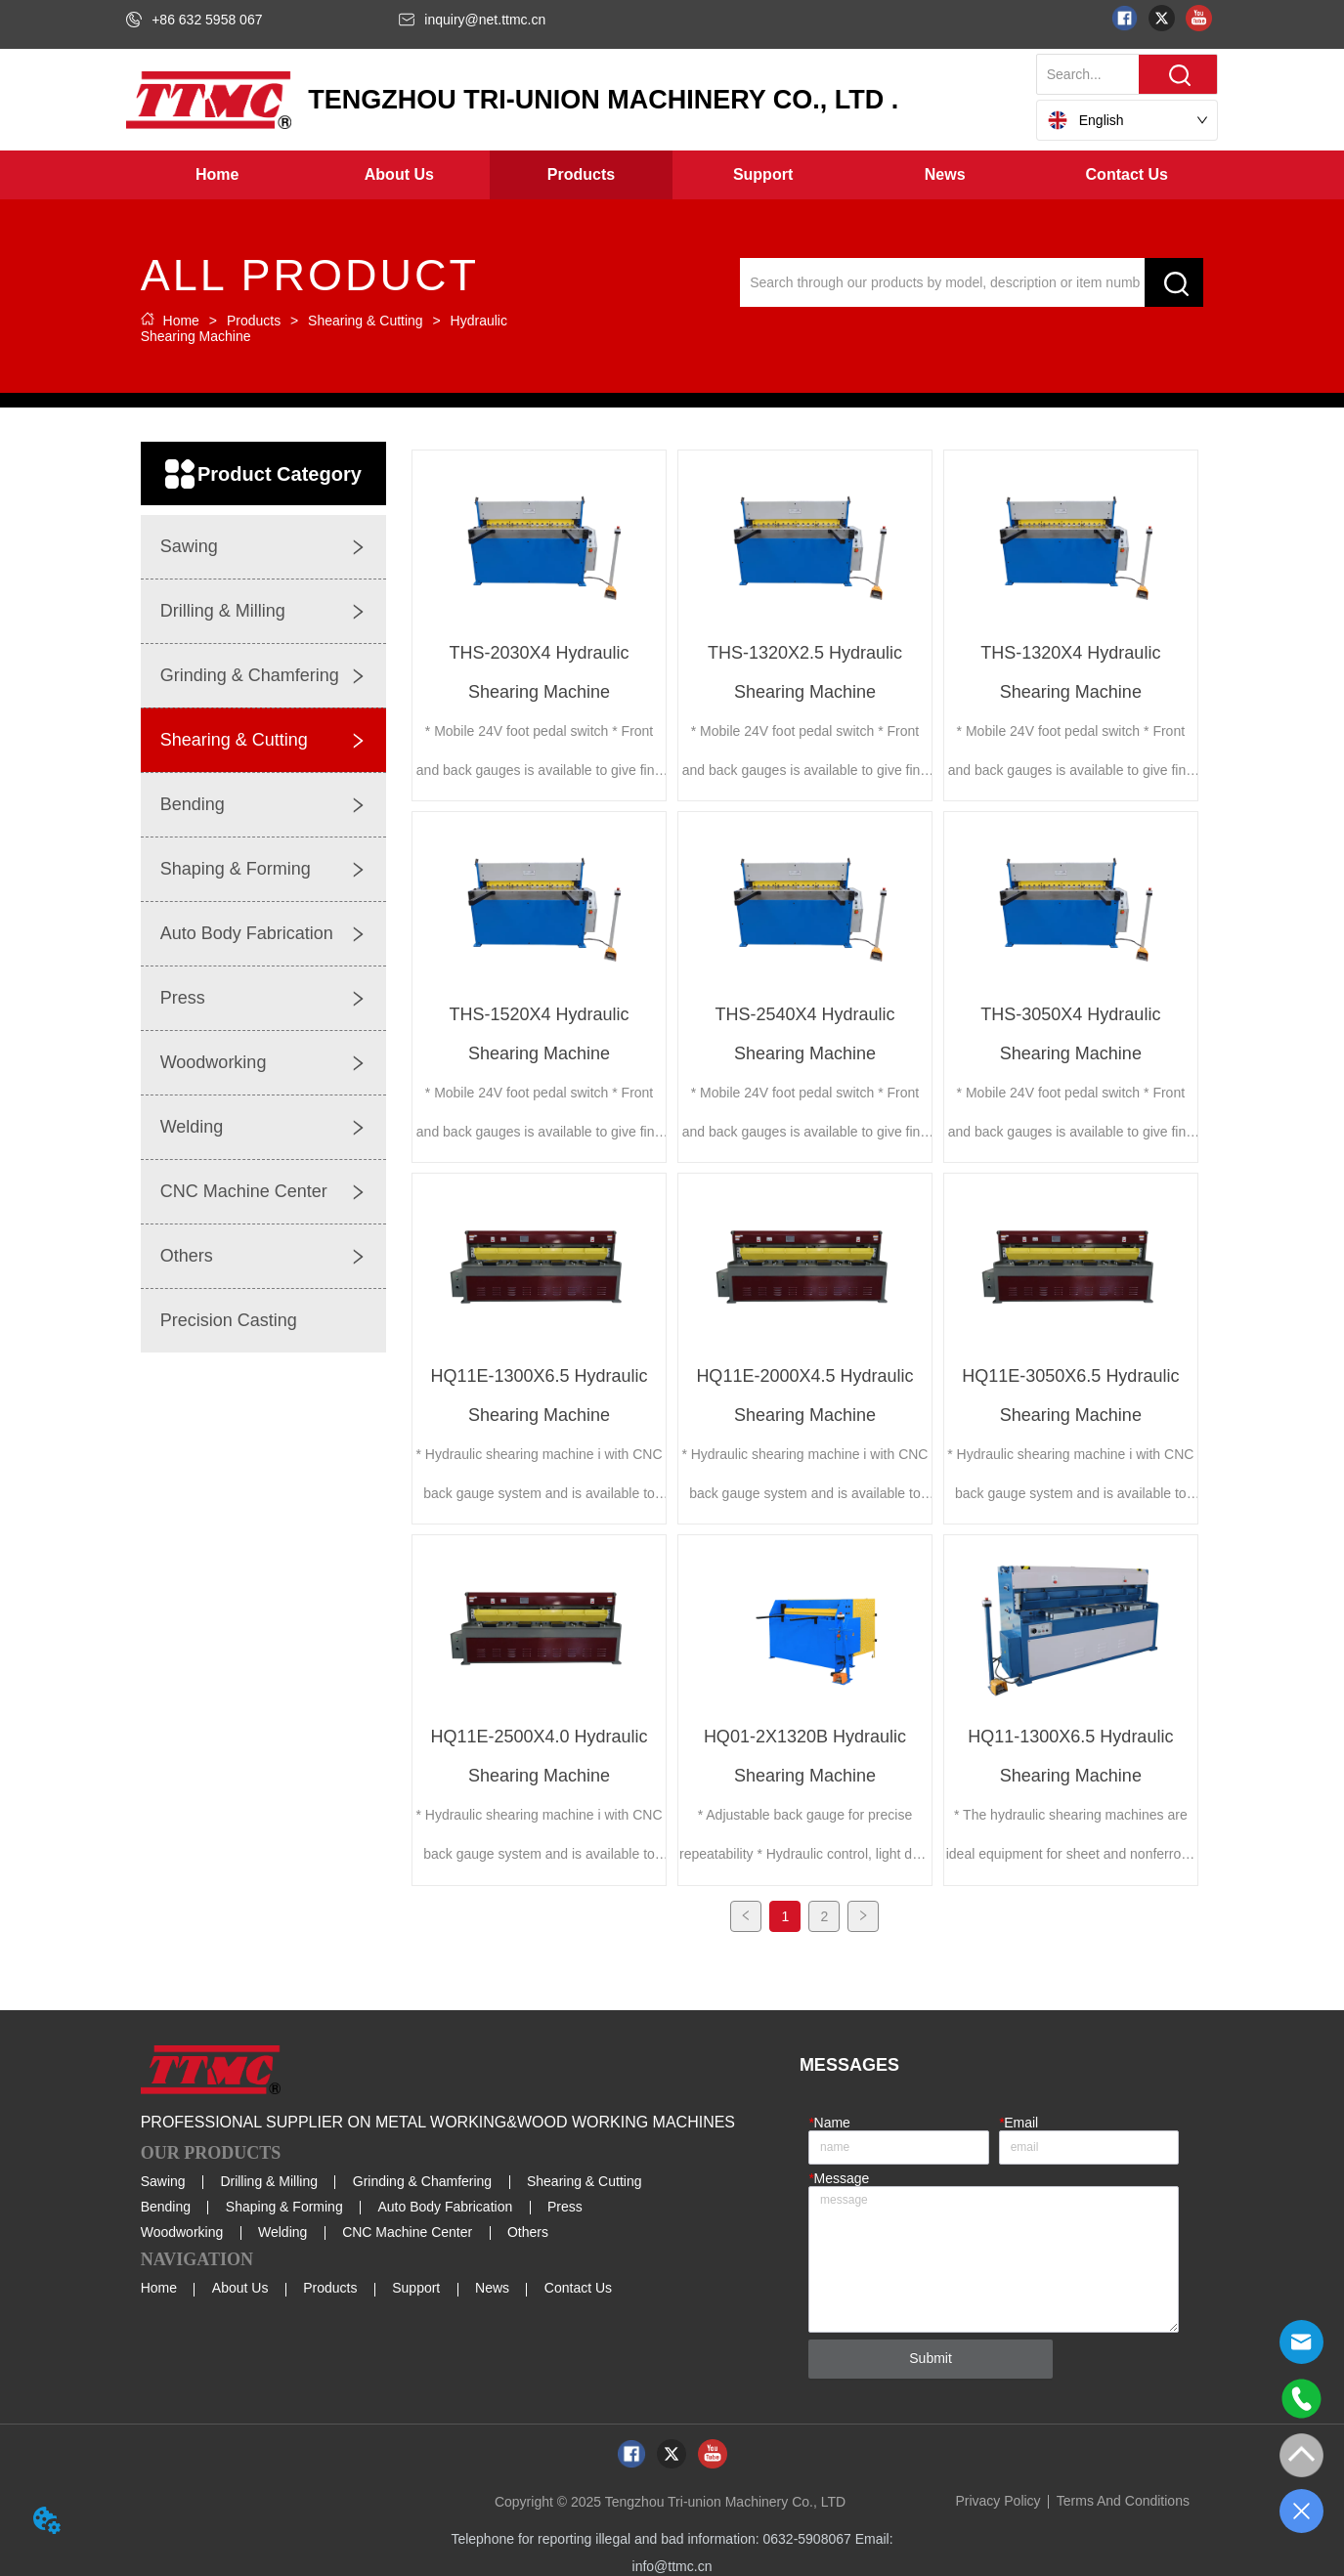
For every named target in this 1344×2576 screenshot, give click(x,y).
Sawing (163, 2177)
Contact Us (578, 2285)
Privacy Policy (997, 2497)
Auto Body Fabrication (444, 2203)
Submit (930, 2355)
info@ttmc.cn (672, 2562)
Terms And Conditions (1123, 2497)
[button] (399, 174)
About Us (240, 2285)
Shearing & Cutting (365, 320)
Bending (166, 2203)
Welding (282, 2229)
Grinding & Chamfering (422, 2177)
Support (416, 2285)
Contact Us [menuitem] (1127, 174)
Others (527, 2229)
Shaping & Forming (284, 2203)
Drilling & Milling (269, 2177)
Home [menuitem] (216, 174)
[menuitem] (399, 174)
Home (181, 320)
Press (565, 2203)
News (492, 2285)
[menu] (672, 174)
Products (253, 320)
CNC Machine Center (407, 2229)
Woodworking (182, 2229)
